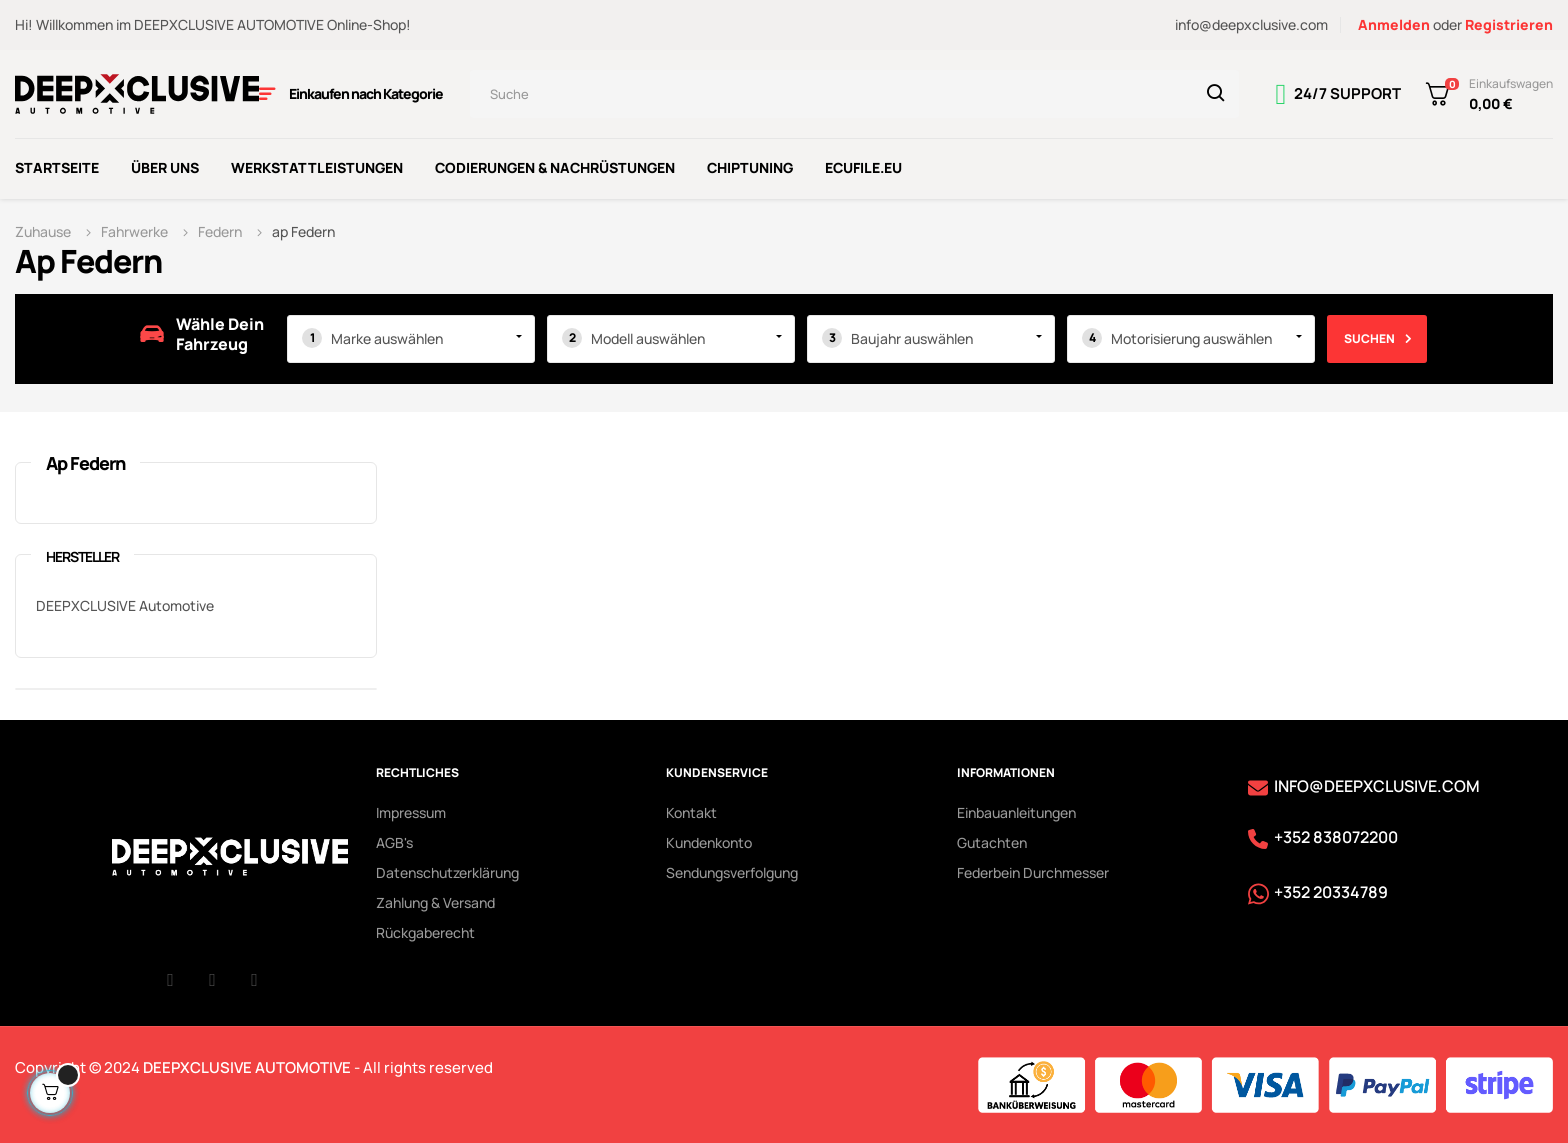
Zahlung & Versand (435, 899)
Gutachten (992, 839)
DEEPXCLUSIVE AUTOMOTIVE (247, 1064)
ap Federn (85, 460)
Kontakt (691, 809)
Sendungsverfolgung (732, 869)
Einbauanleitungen (1016, 809)
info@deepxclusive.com (1251, 24)
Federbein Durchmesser (1033, 869)
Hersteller (82, 553)
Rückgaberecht (425, 929)
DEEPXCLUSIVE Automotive (125, 602)
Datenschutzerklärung (447, 869)
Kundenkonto (709, 839)
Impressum (411, 809)
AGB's (394, 839)
